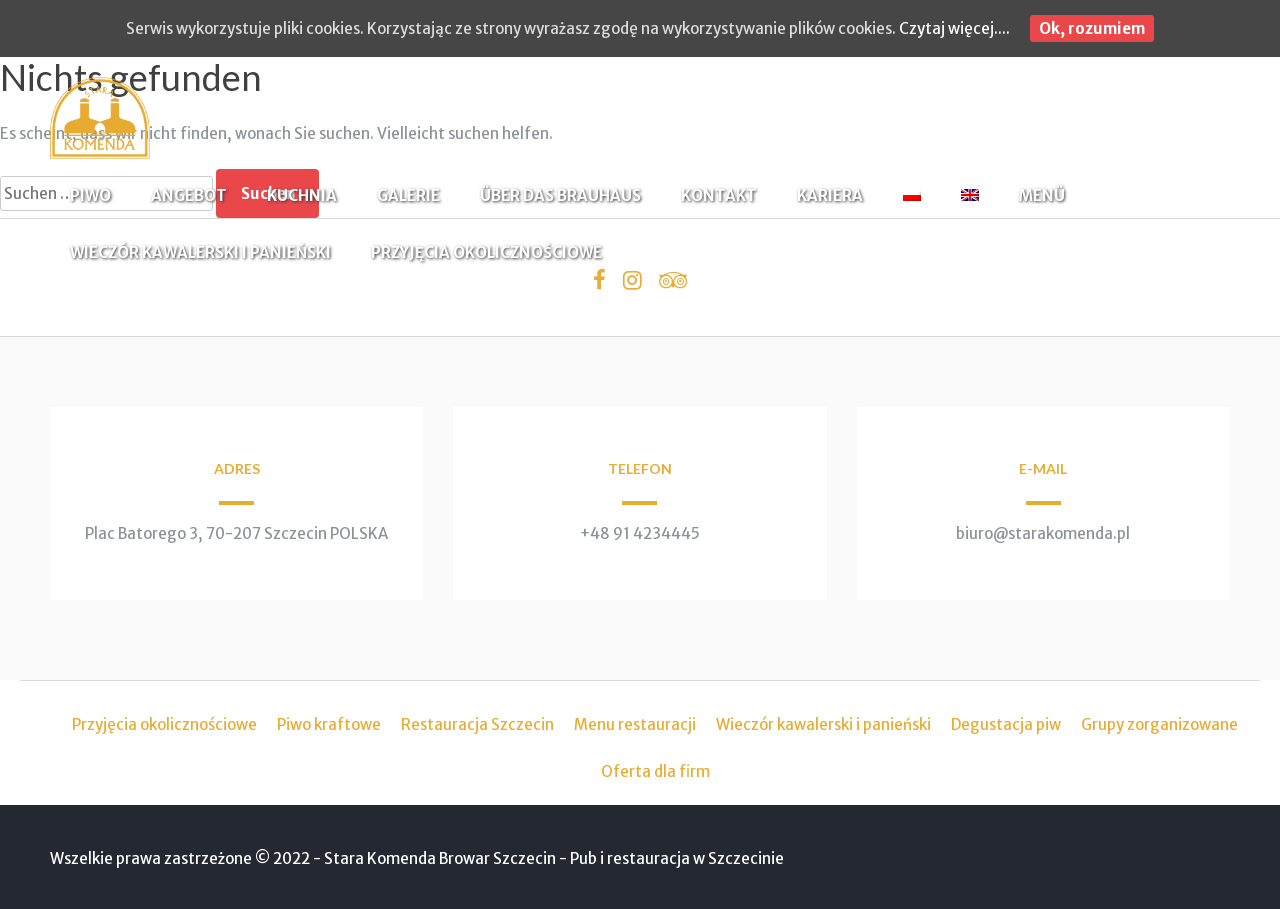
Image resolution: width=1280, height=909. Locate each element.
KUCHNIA (302, 195)
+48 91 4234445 (640, 533)
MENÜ (1042, 195)
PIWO (90, 195)
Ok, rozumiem (1092, 28)
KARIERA (830, 195)
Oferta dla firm (655, 771)
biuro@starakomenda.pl (1043, 533)
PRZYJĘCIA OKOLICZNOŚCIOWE (486, 252)
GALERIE (408, 195)
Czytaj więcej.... (954, 28)
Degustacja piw (1006, 724)
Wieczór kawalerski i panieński (823, 724)
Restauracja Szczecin (477, 724)
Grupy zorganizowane (1159, 724)
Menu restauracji (635, 724)
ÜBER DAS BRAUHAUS (560, 195)
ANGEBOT (189, 195)
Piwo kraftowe (329, 724)
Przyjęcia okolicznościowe (164, 724)
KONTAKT (719, 195)
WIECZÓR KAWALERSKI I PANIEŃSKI (200, 252)
